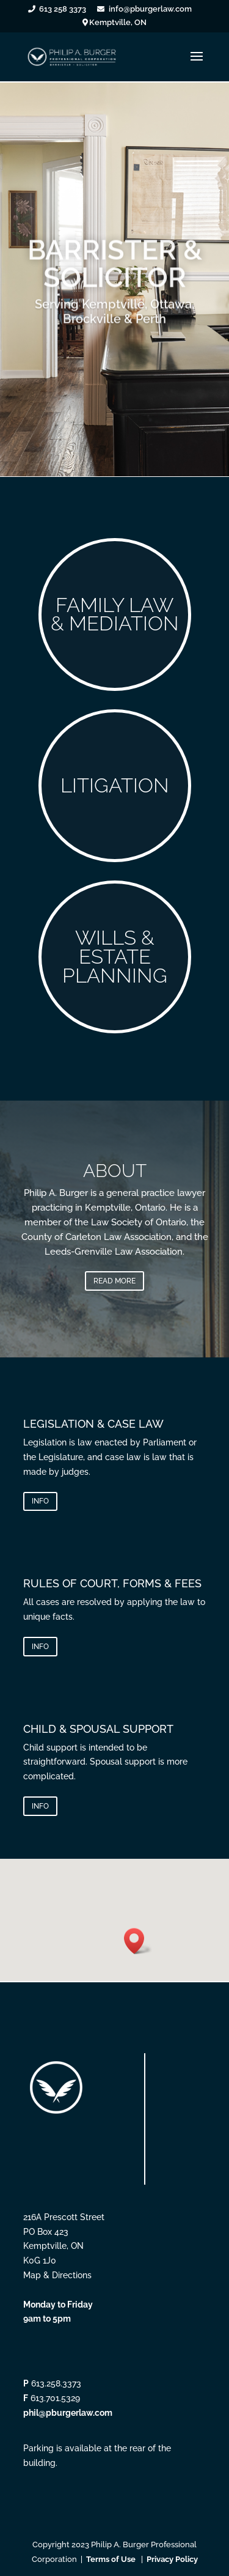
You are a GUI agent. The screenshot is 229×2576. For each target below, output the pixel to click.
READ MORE (114, 1281)
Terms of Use (111, 2559)
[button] (138, 1941)
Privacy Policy (172, 2559)
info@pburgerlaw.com (150, 9)
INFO (40, 1501)
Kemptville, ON (118, 23)
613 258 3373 (62, 9)
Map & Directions (57, 2275)
